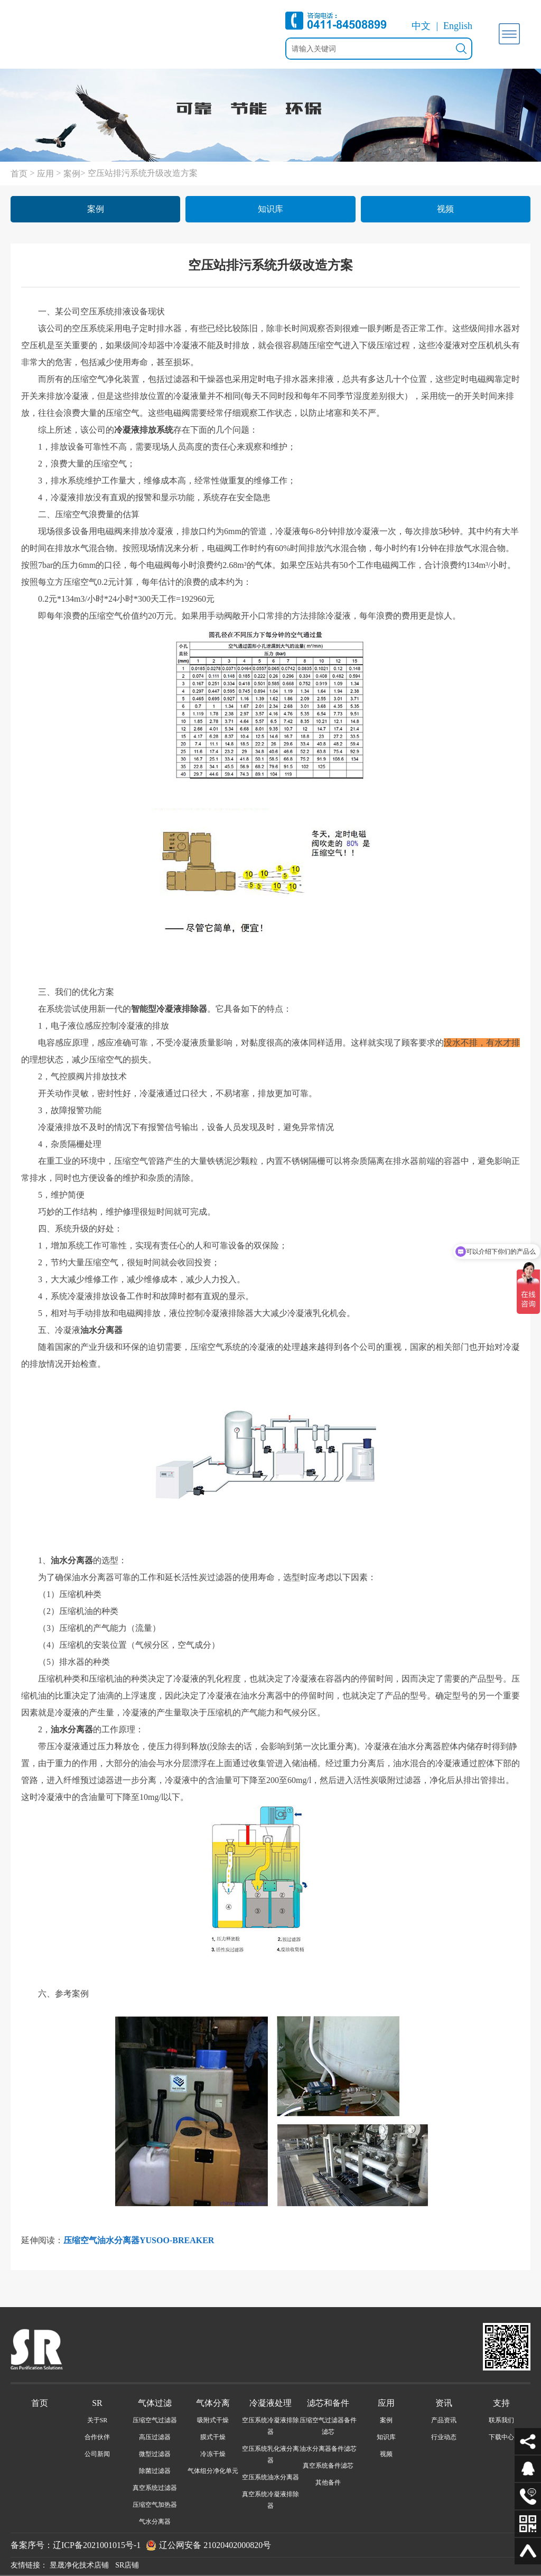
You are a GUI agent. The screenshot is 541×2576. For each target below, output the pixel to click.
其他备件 (328, 2482)
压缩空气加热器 (155, 2504)
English (457, 26)
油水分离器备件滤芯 (328, 2448)
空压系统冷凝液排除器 (270, 2425)
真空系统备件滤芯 (328, 2465)
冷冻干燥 (213, 2454)
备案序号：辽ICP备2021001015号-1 (76, 2545)
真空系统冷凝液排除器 (270, 2499)
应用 (45, 173)
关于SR (97, 2420)
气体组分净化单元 (213, 2471)
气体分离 (213, 2402)
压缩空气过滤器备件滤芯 (328, 2425)
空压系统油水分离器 (270, 2477)
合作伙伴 (97, 2437)
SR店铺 (127, 2565)
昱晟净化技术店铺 (79, 2565)
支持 (501, 2402)
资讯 (443, 2402)
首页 (19, 173)
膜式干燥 (213, 2437)
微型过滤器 (155, 2454)
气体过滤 (155, 2402)
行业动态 (443, 2437)
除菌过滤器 (155, 2471)
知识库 (270, 208)
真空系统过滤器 (155, 2487)
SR (97, 2402)
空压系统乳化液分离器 (270, 2454)
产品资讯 (443, 2420)
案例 (71, 173)
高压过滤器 (155, 2437)
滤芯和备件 (328, 2402)
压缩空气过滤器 (155, 2420)
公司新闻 (97, 2454)
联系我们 (501, 2420)
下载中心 (501, 2437)
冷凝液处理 (270, 2402)
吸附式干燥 (213, 2420)
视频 (445, 208)
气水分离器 (155, 2521)
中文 (421, 26)
